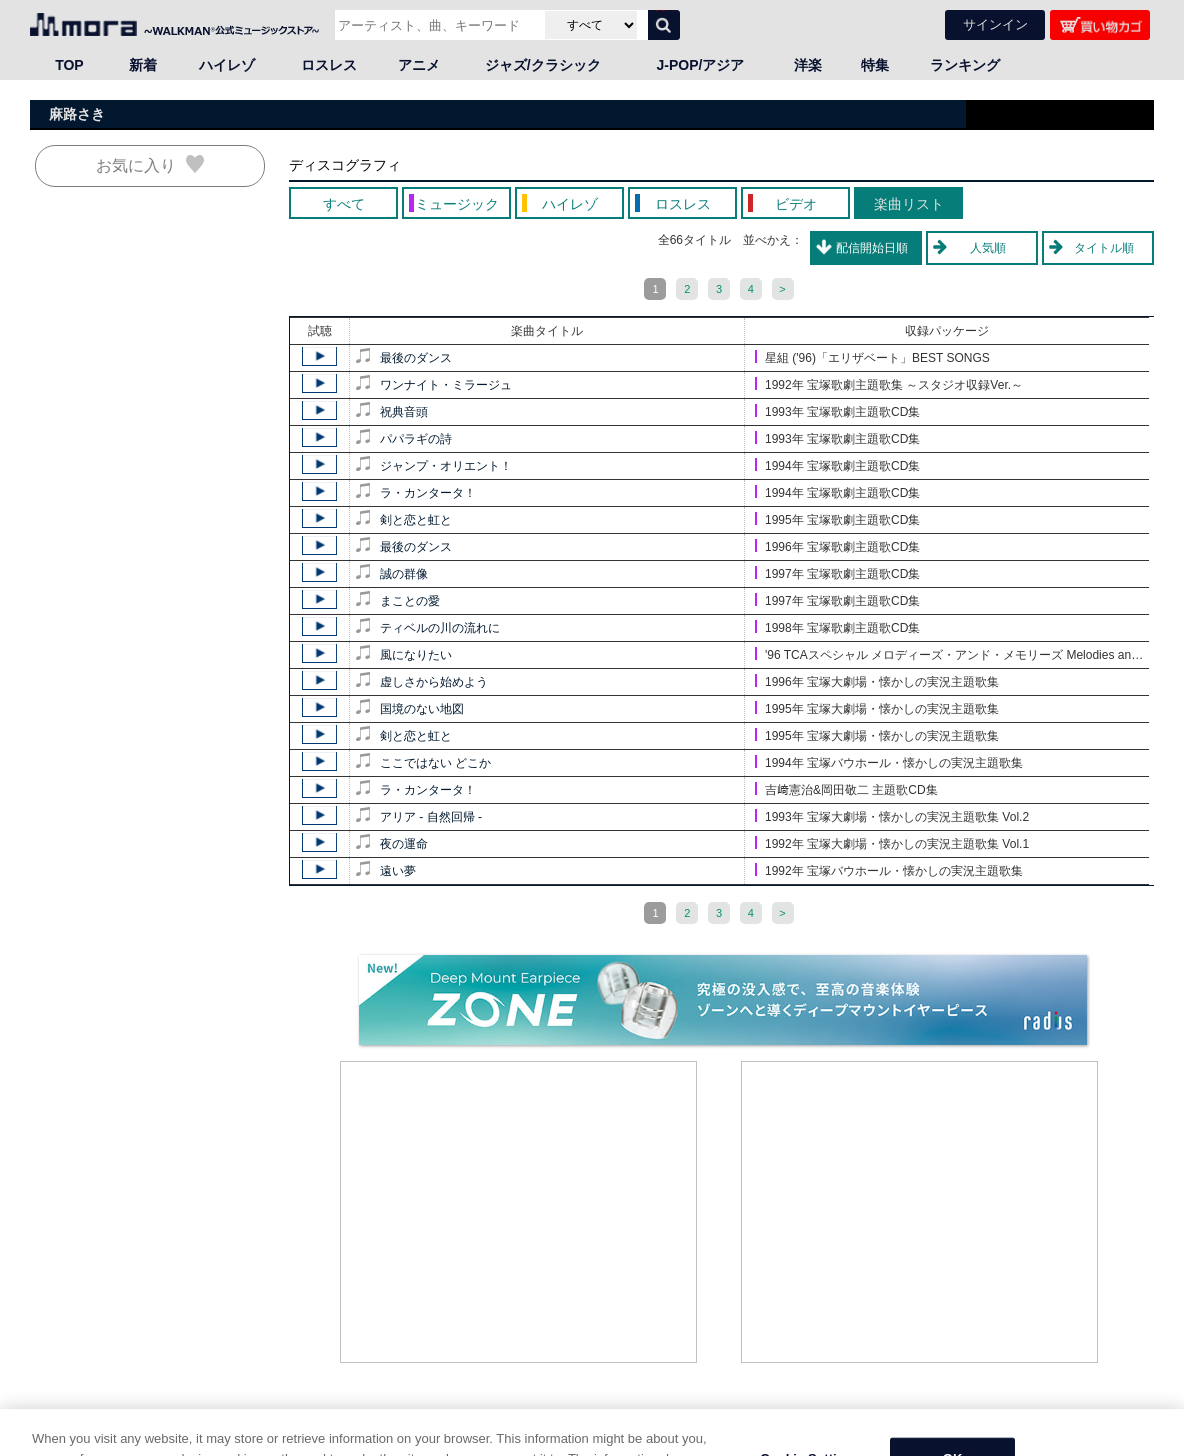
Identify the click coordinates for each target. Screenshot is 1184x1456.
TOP (69, 65)
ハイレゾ (227, 65)
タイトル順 (1104, 248)
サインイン (995, 24)
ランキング (965, 65)
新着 (143, 65)
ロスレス (329, 65)
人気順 (988, 248)
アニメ (419, 65)
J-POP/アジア (701, 65)
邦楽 (120, 1442)
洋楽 (808, 65)
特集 (875, 65)
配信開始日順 (872, 248)
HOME (55, 1442)
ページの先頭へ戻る (1099, 1422)
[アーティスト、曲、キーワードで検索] (437, 25)
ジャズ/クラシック (543, 65)
